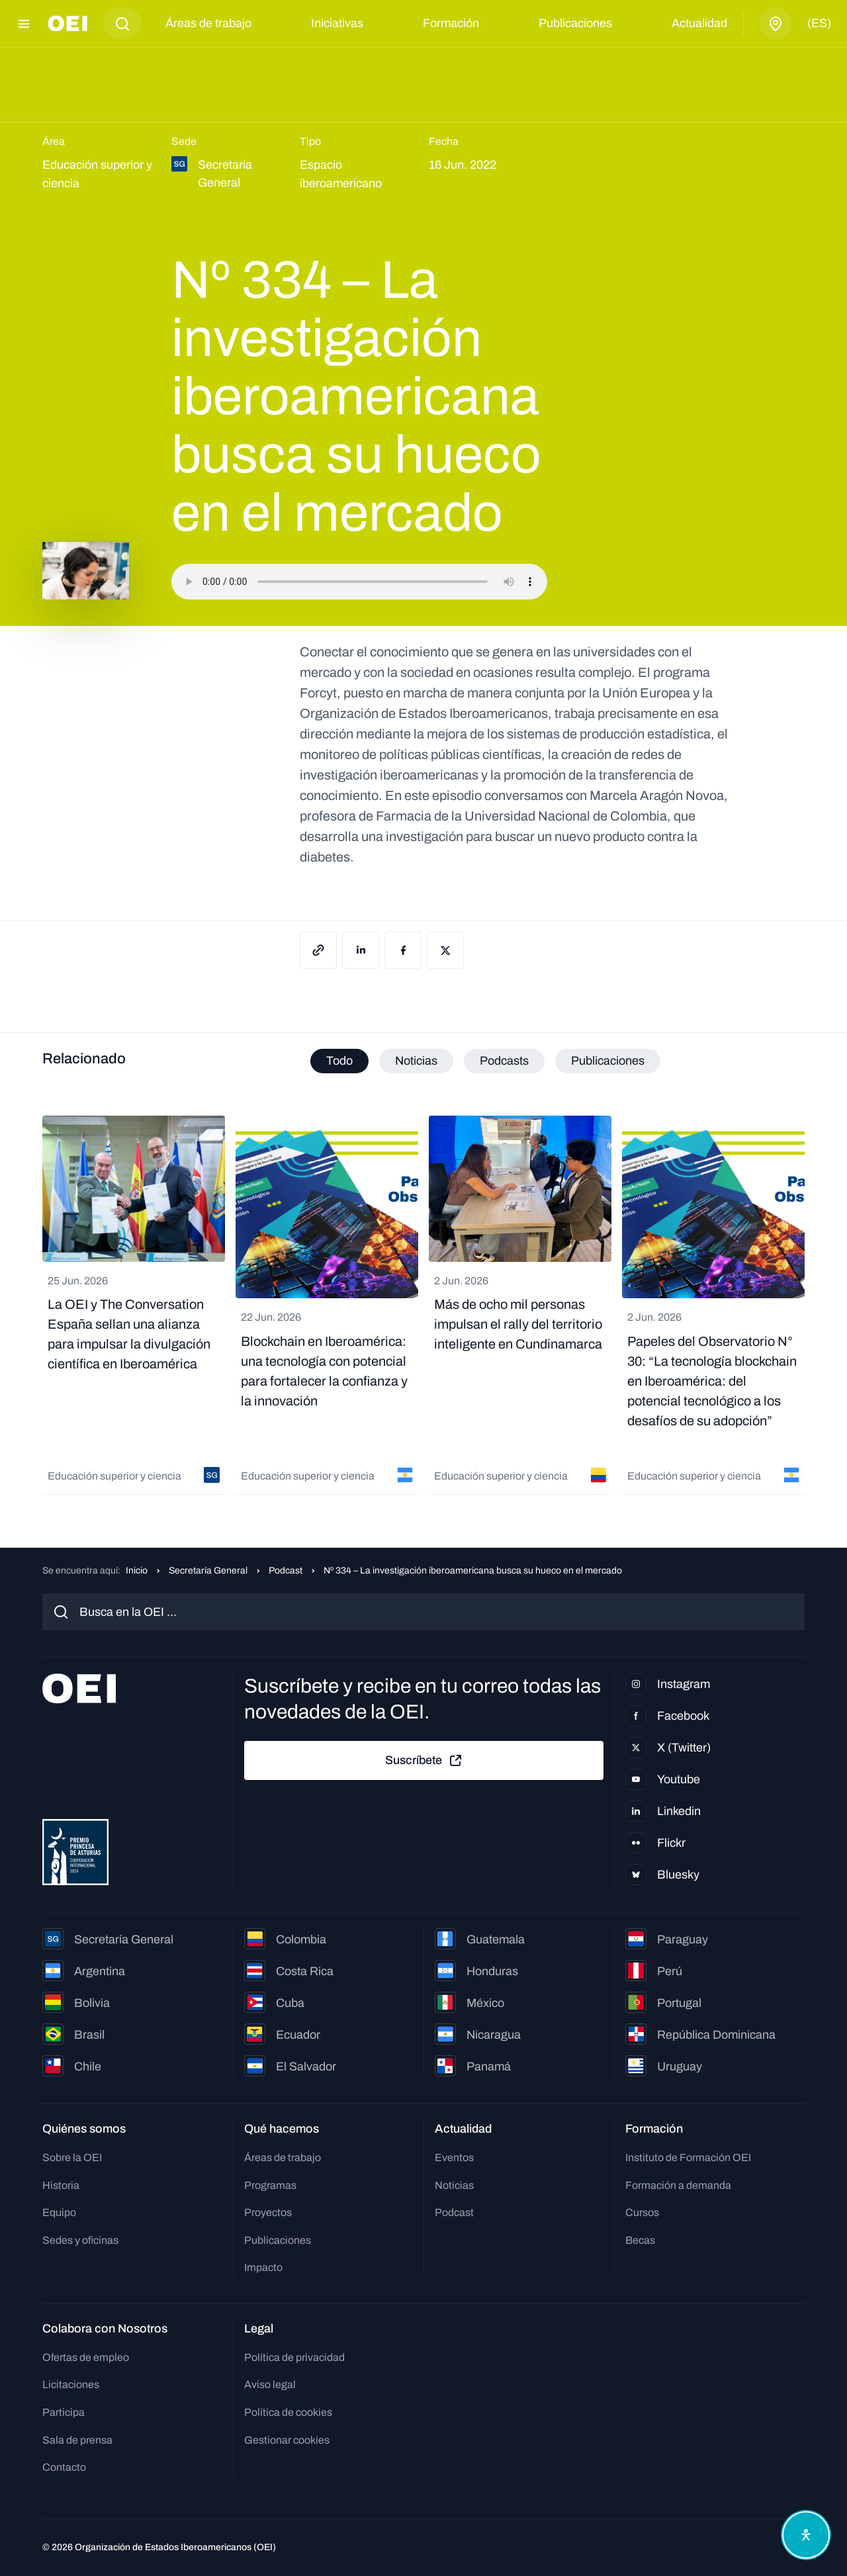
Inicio (137, 1571)
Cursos (642, 2212)
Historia (60, 2185)
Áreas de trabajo (208, 23)
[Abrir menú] (24, 24)
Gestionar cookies (287, 2440)
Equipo (59, 2212)
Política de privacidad (294, 2357)
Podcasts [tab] (504, 1060)
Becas (640, 2240)
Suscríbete (424, 1761)
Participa (63, 2412)
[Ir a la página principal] (67, 23)
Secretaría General (208, 1571)
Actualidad (699, 23)
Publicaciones (575, 23)
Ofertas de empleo (85, 2357)
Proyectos (268, 2212)
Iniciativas (337, 23)
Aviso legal (270, 2384)
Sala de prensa (77, 2440)
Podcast (285, 1571)
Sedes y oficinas (80, 2240)
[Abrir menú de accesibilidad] (806, 2535)
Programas (270, 2185)
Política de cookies (288, 2412)
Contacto (64, 2467)
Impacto (263, 2267)
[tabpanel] (423, 1305)
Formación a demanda (678, 2185)
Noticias (454, 2185)
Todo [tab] (339, 1060)
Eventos (454, 2157)
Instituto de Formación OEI (688, 2157)
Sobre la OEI (72, 2157)
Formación (451, 23)
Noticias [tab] (416, 1060)
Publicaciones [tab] (608, 1060)
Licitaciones (70, 2384)
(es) (819, 23)
